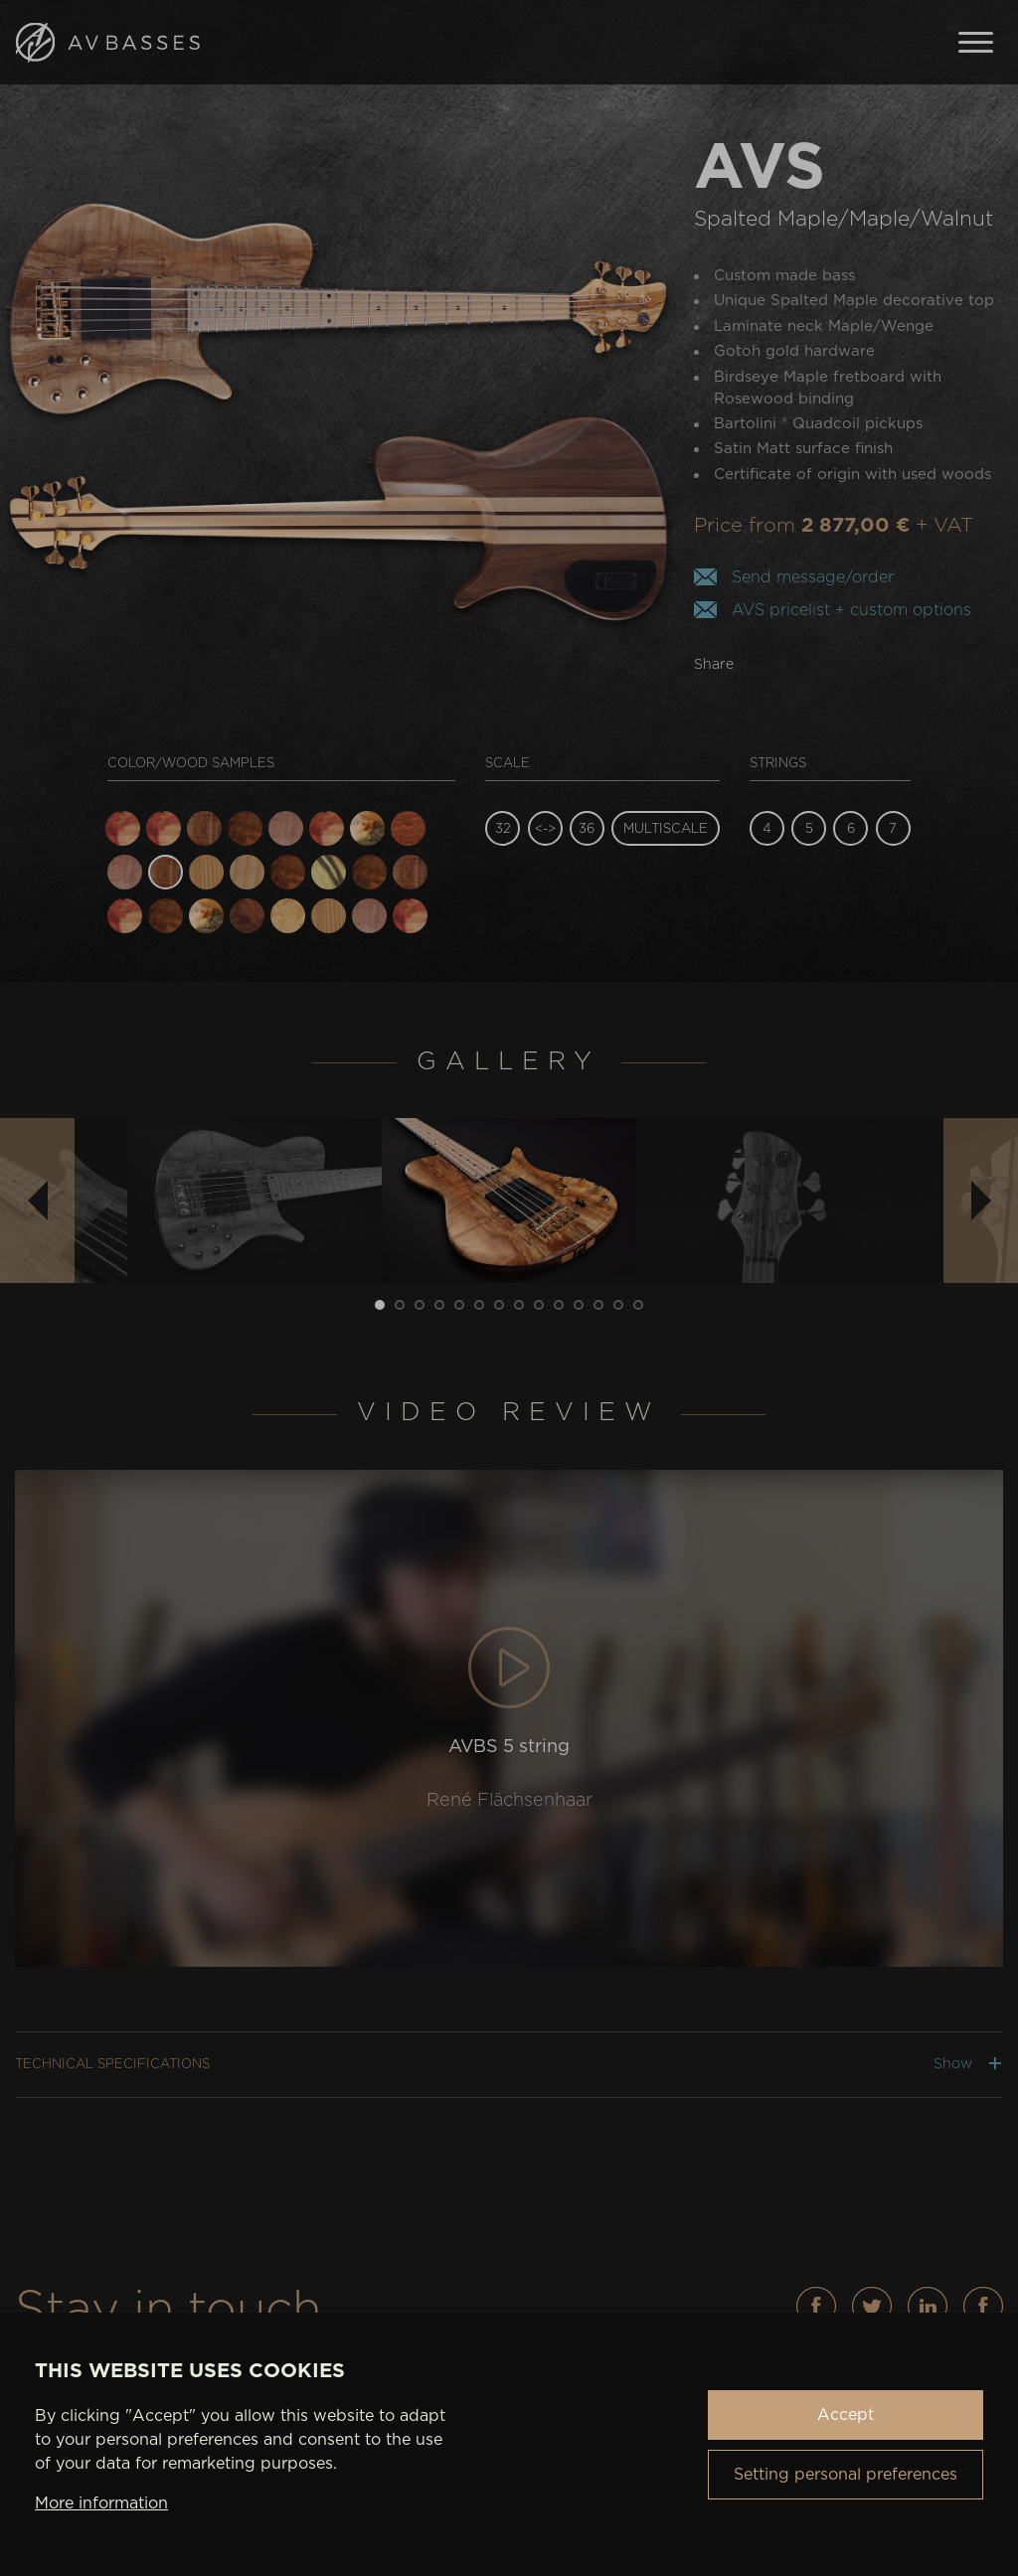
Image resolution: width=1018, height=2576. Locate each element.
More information (101, 2503)
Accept (845, 2415)
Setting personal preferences (845, 2475)
